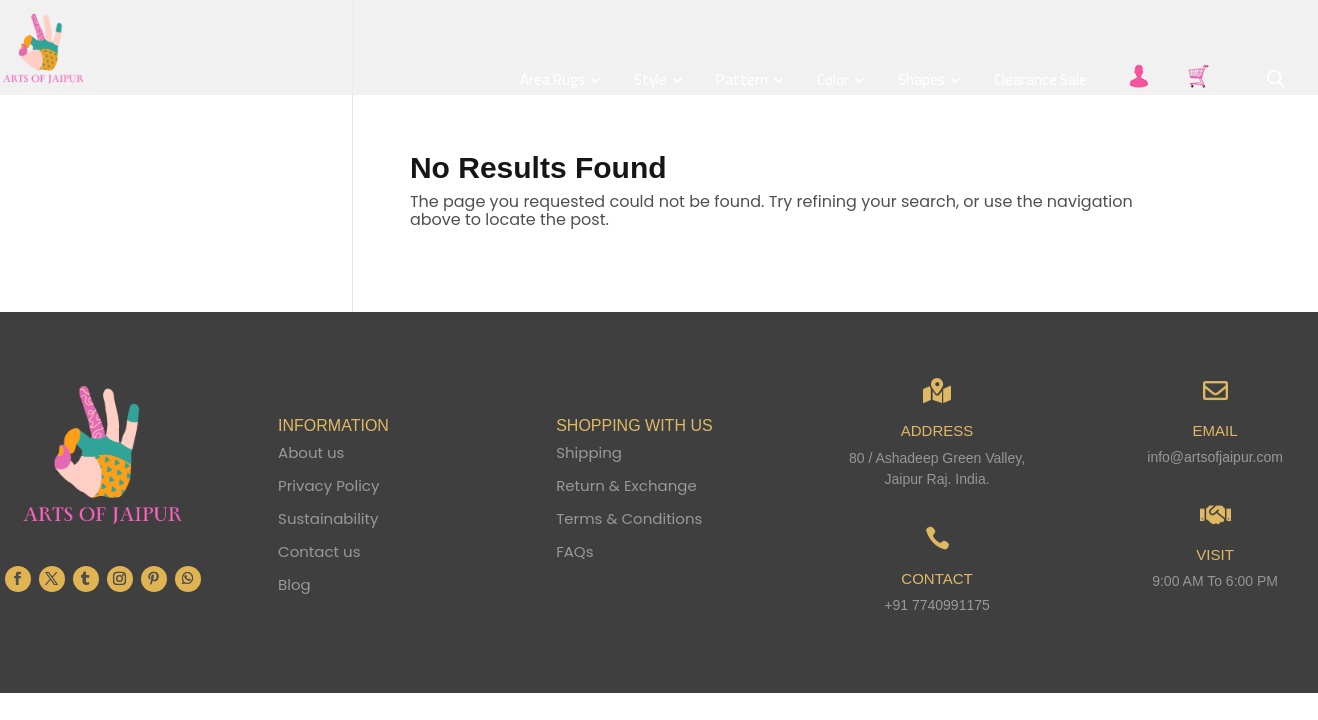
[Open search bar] (1276, 78)
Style (650, 81)
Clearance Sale (1040, 81)
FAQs (574, 551)
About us (311, 452)
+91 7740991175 (937, 605)
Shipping (589, 452)
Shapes (921, 81)
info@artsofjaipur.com (1215, 457)
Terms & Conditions (629, 518)
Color (833, 81)
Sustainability (328, 518)
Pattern (742, 81)
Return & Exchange (626, 485)
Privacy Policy (328, 485)
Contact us (319, 551)
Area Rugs (552, 81)
